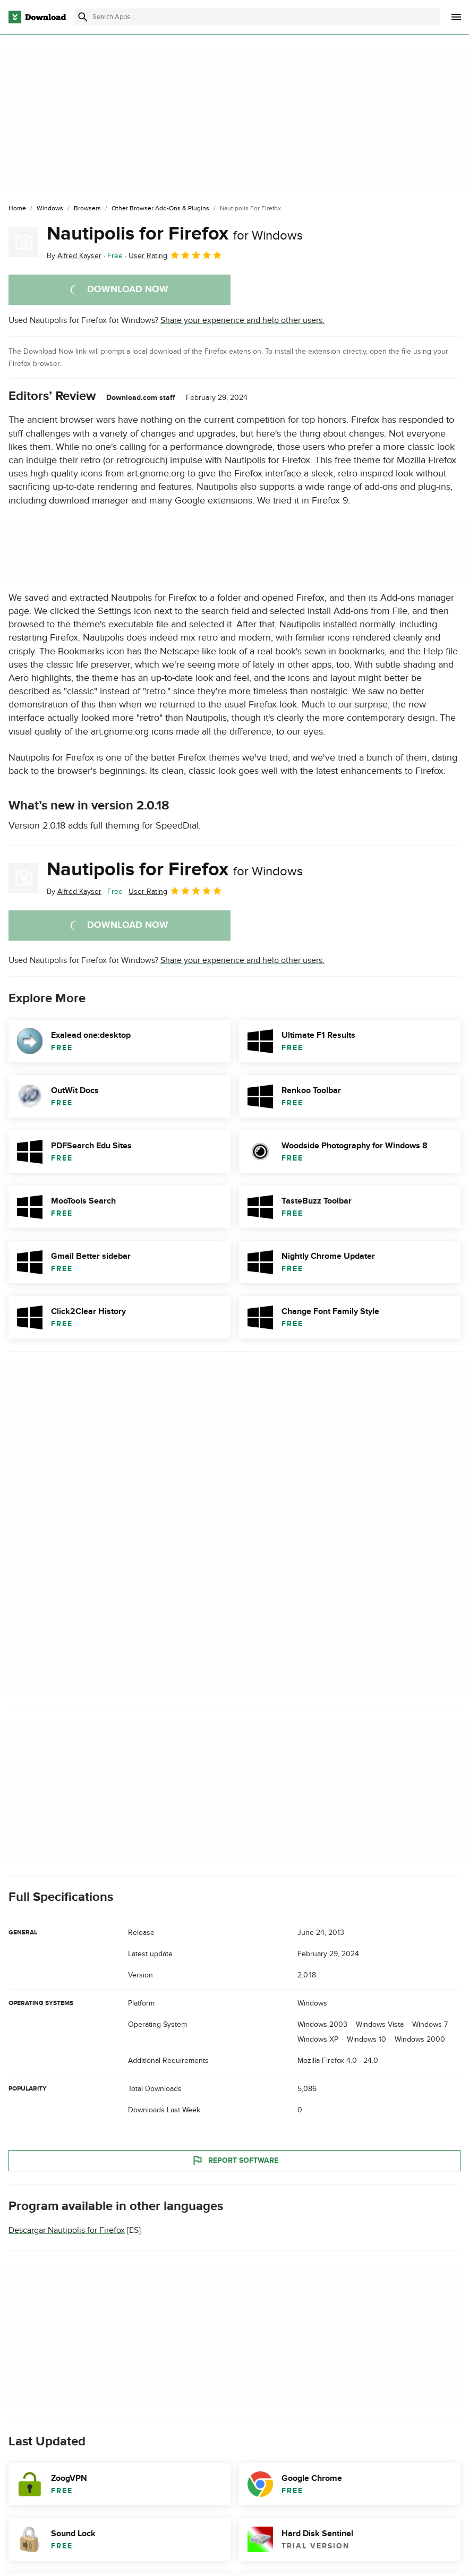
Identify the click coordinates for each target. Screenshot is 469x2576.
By (74, 255)
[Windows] (50, 208)
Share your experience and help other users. (242, 320)
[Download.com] (37, 17)
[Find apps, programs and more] (257, 16)
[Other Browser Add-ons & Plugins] (160, 208)
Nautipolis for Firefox (175, 233)
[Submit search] (82, 16)
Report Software (234, 2160)
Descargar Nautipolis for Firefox (66, 2230)
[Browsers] (87, 208)
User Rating (176, 255)
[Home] (17, 208)
